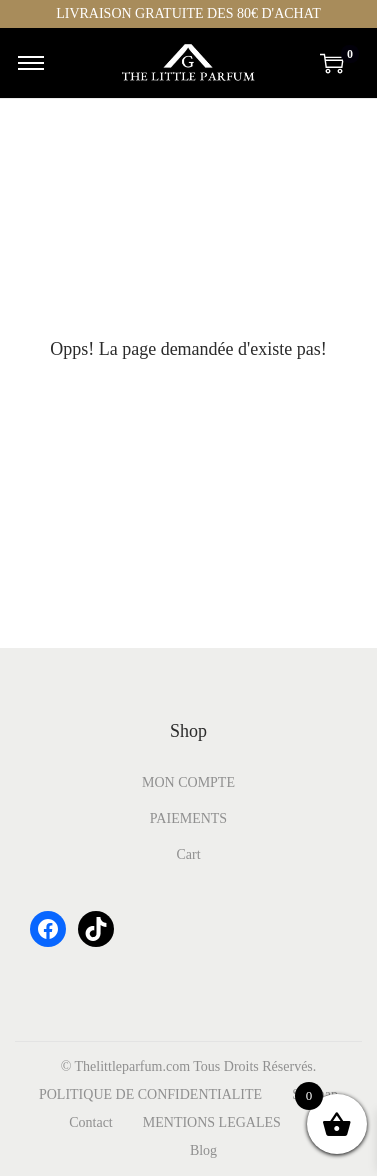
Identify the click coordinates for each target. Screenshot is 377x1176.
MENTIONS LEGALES (212, 1122)
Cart (188, 854)
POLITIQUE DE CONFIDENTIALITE (150, 1094)
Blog (203, 1150)
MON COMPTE (188, 782)
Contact (91, 1122)
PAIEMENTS (188, 818)
